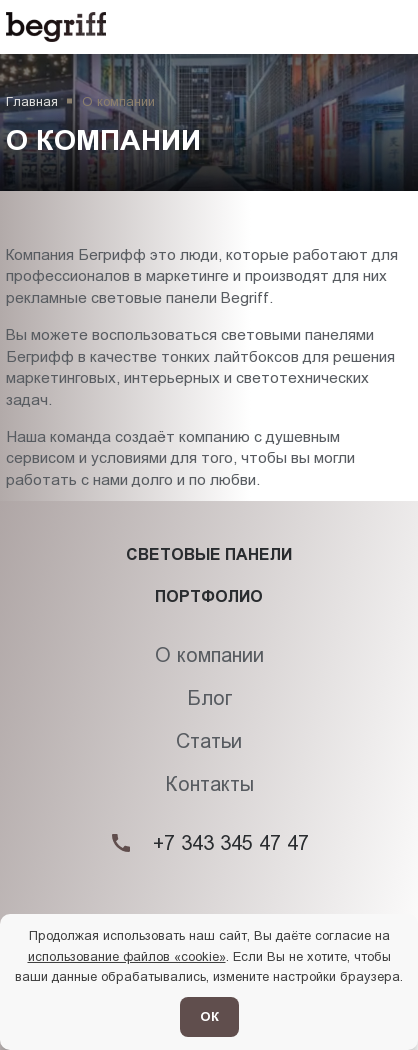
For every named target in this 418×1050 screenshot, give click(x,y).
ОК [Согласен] (209, 1016)
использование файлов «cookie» (127, 956)
